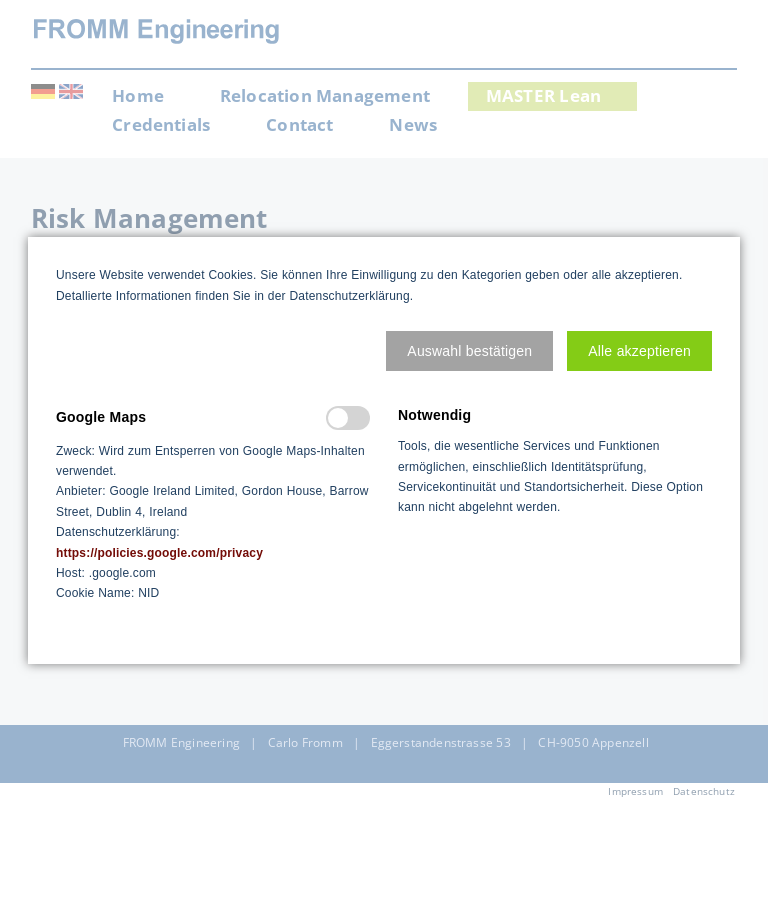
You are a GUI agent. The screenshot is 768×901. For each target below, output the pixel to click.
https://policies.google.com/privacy (159, 553)
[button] (469, 351)
